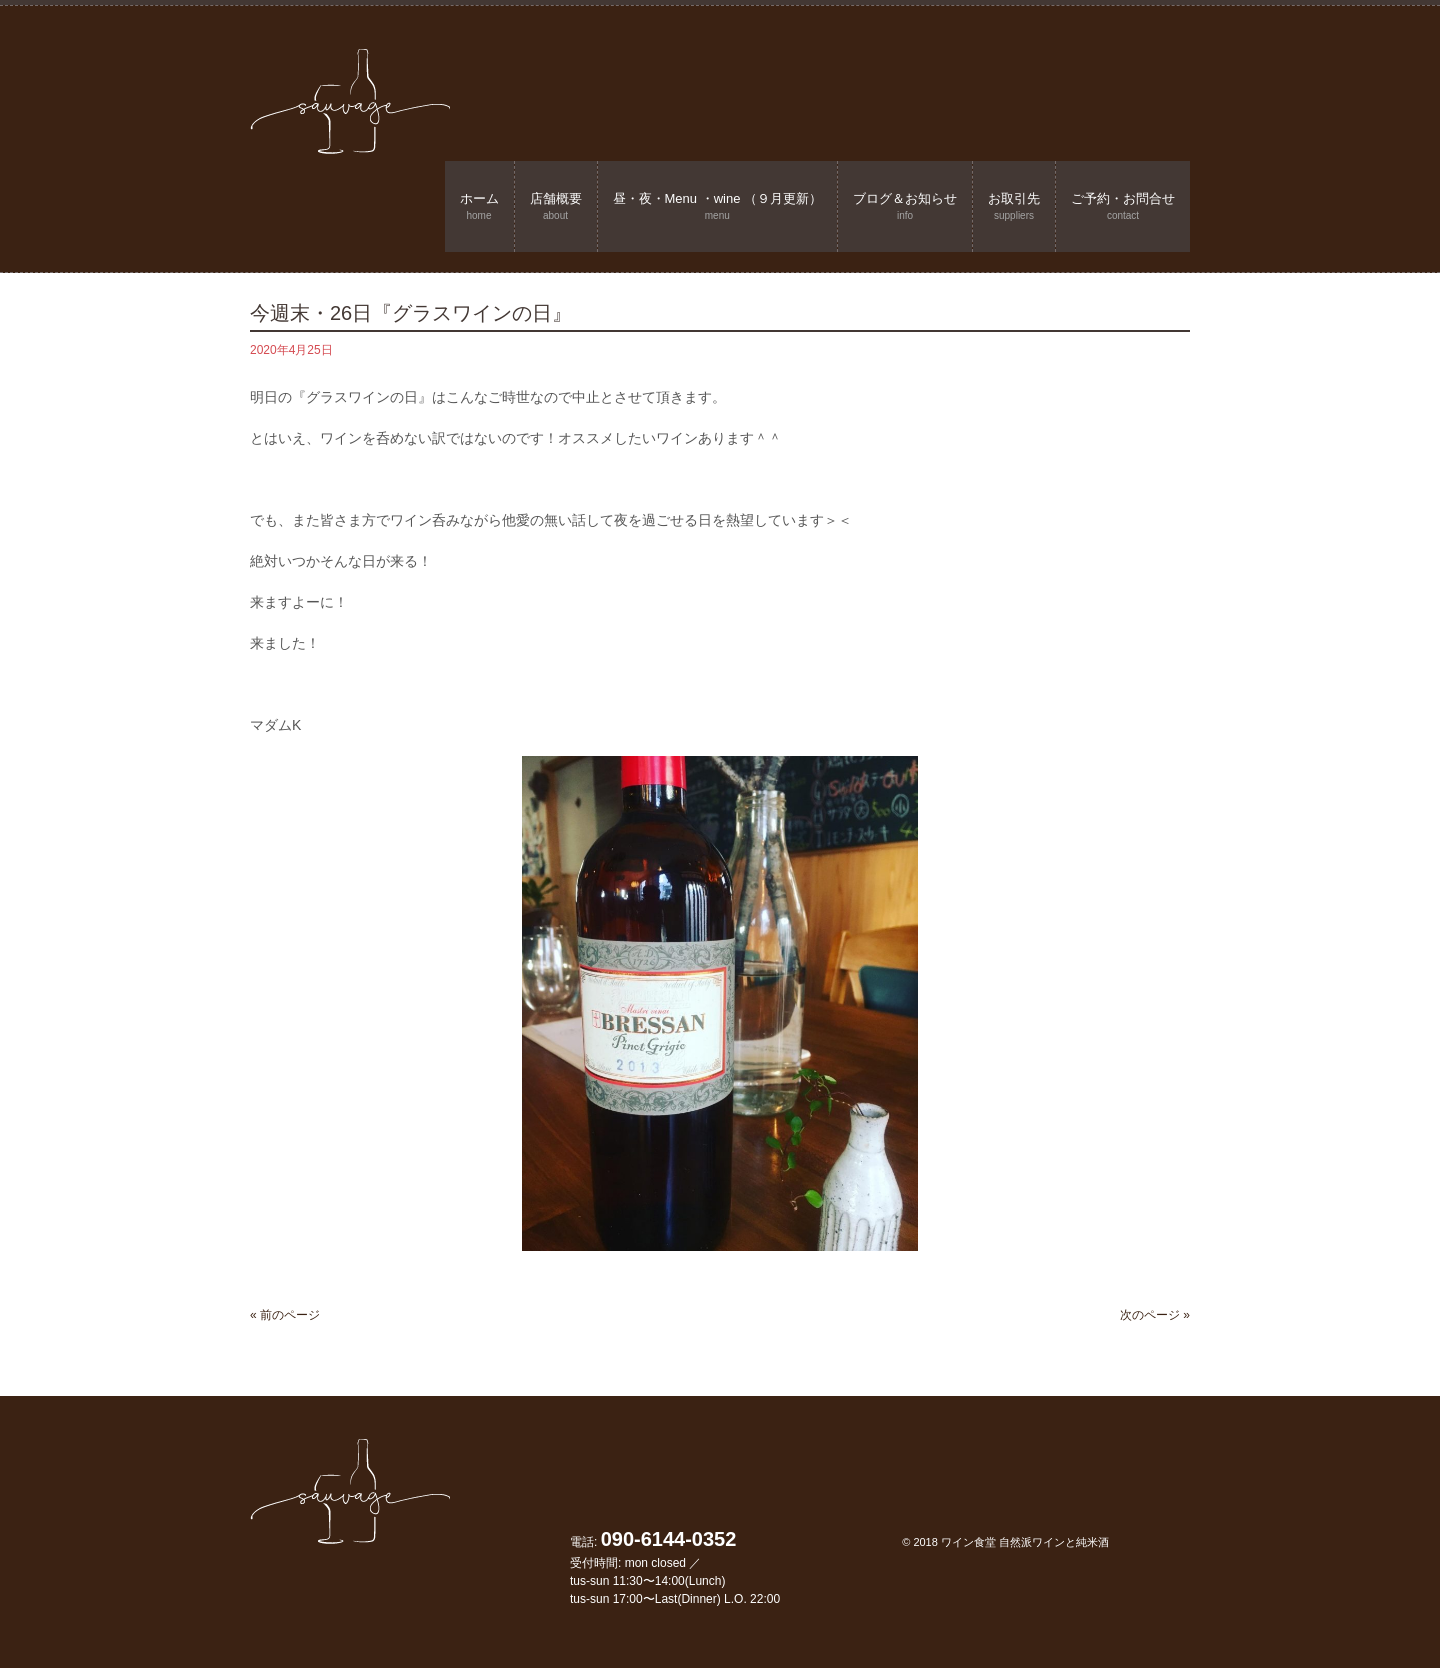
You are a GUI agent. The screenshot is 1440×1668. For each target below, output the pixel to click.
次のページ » (1155, 1315)
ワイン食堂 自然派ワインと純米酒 (1025, 1542)
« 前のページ (285, 1315)
